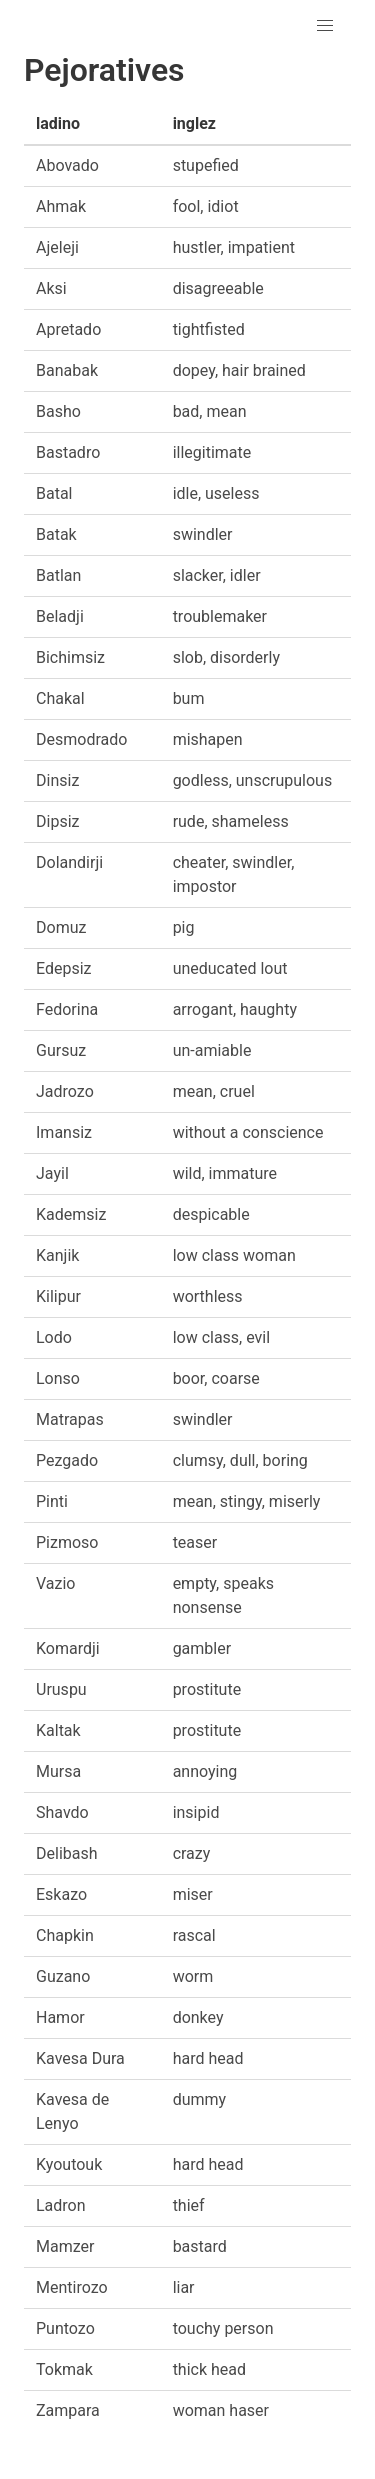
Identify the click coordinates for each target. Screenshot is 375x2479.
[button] (325, 26)
